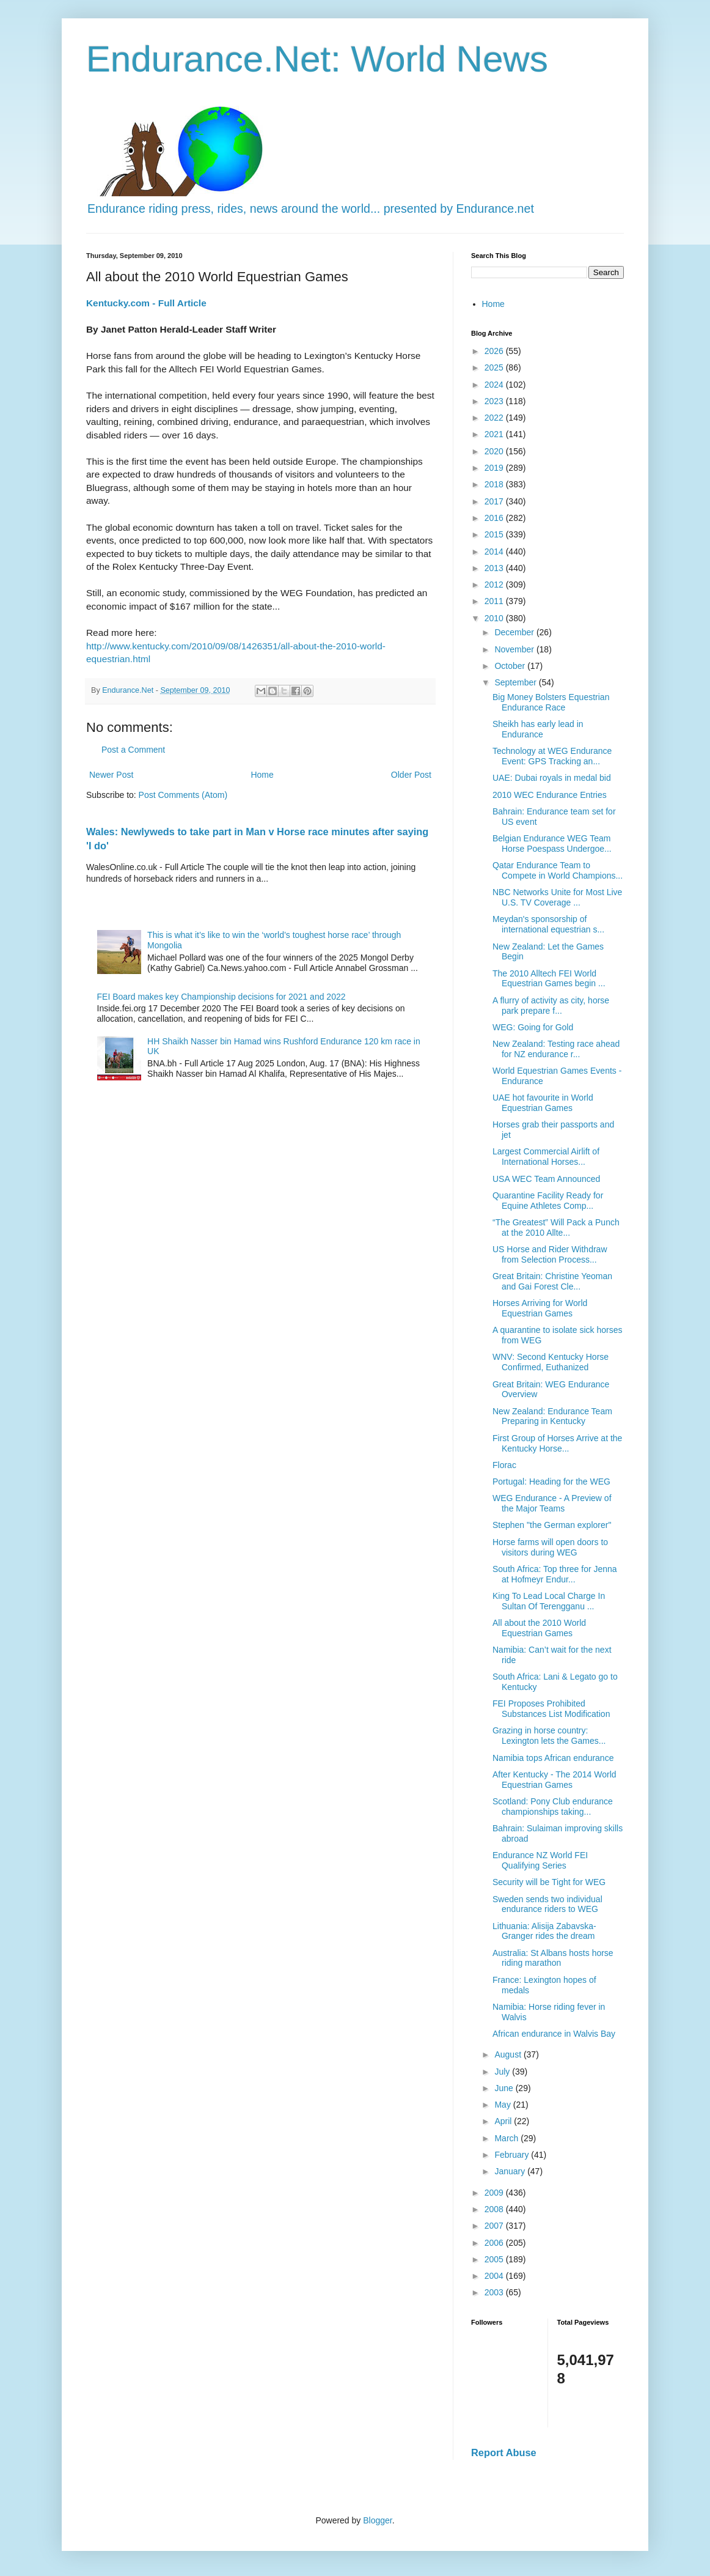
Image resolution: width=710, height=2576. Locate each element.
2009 (495, 2193)
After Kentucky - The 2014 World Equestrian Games (554, 1780)
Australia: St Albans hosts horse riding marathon (552, 1958)
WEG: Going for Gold (532, 1027)
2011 (495, 601)
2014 (495, 551)
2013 (495, 568)
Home (262, 775)
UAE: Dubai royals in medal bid (551, 778)
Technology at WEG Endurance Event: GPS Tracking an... (552, 756)
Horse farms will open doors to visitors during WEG (550, 1547)
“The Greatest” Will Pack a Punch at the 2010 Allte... (556, 1227)
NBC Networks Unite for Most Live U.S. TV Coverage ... (557, 897)
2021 (495, 434)
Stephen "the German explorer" (551, 1525)
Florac (504, 1465)
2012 (495, 584)
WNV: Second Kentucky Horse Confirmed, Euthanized (550, 1362)
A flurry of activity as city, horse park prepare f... (550, 1005)
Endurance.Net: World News (317, 59)
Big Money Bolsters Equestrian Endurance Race (550, 702)
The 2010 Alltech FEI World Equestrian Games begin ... (549, 979)
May (503, 2104)
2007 (495, 2226)
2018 (495, 484)
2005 (495, 2259)
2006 (495, 2243)
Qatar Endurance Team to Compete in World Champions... (557, 870)
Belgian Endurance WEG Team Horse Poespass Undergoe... (552, 843)
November (515, 649)
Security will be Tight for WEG (549, 1882)
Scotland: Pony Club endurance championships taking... (552, 1806)
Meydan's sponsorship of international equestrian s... (548, 924)
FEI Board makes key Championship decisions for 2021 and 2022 (221, 997)
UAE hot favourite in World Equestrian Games (542, 1103)
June (504, 2088)
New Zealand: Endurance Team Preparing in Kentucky (552, 1416)
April (504, 2121)
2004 (495, 2276)
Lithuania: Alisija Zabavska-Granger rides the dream (544, 1931)
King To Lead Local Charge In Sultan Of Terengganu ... (548, 1601)
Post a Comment (133, 750)
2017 (495, 501)
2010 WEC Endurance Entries (549, 795)
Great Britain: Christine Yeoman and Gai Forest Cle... (552, 1281)
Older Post (411, 775)
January (510, 2171)
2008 (495, 2209)
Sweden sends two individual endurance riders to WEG (547, 1904)
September (516, 682)
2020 (495, 451)
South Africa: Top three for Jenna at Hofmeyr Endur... (554, 1574)
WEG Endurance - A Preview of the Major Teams (552, 1503)
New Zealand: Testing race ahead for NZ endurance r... (556, 1049)
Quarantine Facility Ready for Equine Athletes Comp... (547, 1200)
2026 (495, 351)
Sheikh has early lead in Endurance (538, 729)
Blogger (377, 2520)
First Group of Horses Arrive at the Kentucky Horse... (557, 1443)
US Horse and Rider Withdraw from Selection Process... (549, 1254)
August (508, 2054)
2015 (495, 534)
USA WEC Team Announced (546, 1179)
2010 (495, 618)
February (512, 2155)
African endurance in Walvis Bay (553, 2034)
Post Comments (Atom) (183, 795)
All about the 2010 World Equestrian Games (539, 1628)
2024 (495, 384)
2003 (495, 2292)
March (507, 2138)
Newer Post (111, 775)
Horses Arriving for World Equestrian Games (539, 1308)
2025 (495, 367)
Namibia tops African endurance (552, 1758)
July (503, 2071)
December (515, 632)
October (510, 666)
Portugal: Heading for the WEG (551, 1481)
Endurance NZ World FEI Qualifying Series (540, 1860)
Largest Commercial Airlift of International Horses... (545, 1156)
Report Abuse (503, 2452)
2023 (495, 401)
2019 (495, 468)
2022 (495, 418)
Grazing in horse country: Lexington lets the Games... (549, 1735)
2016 (495, 518)
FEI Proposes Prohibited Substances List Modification (551, 1709)
